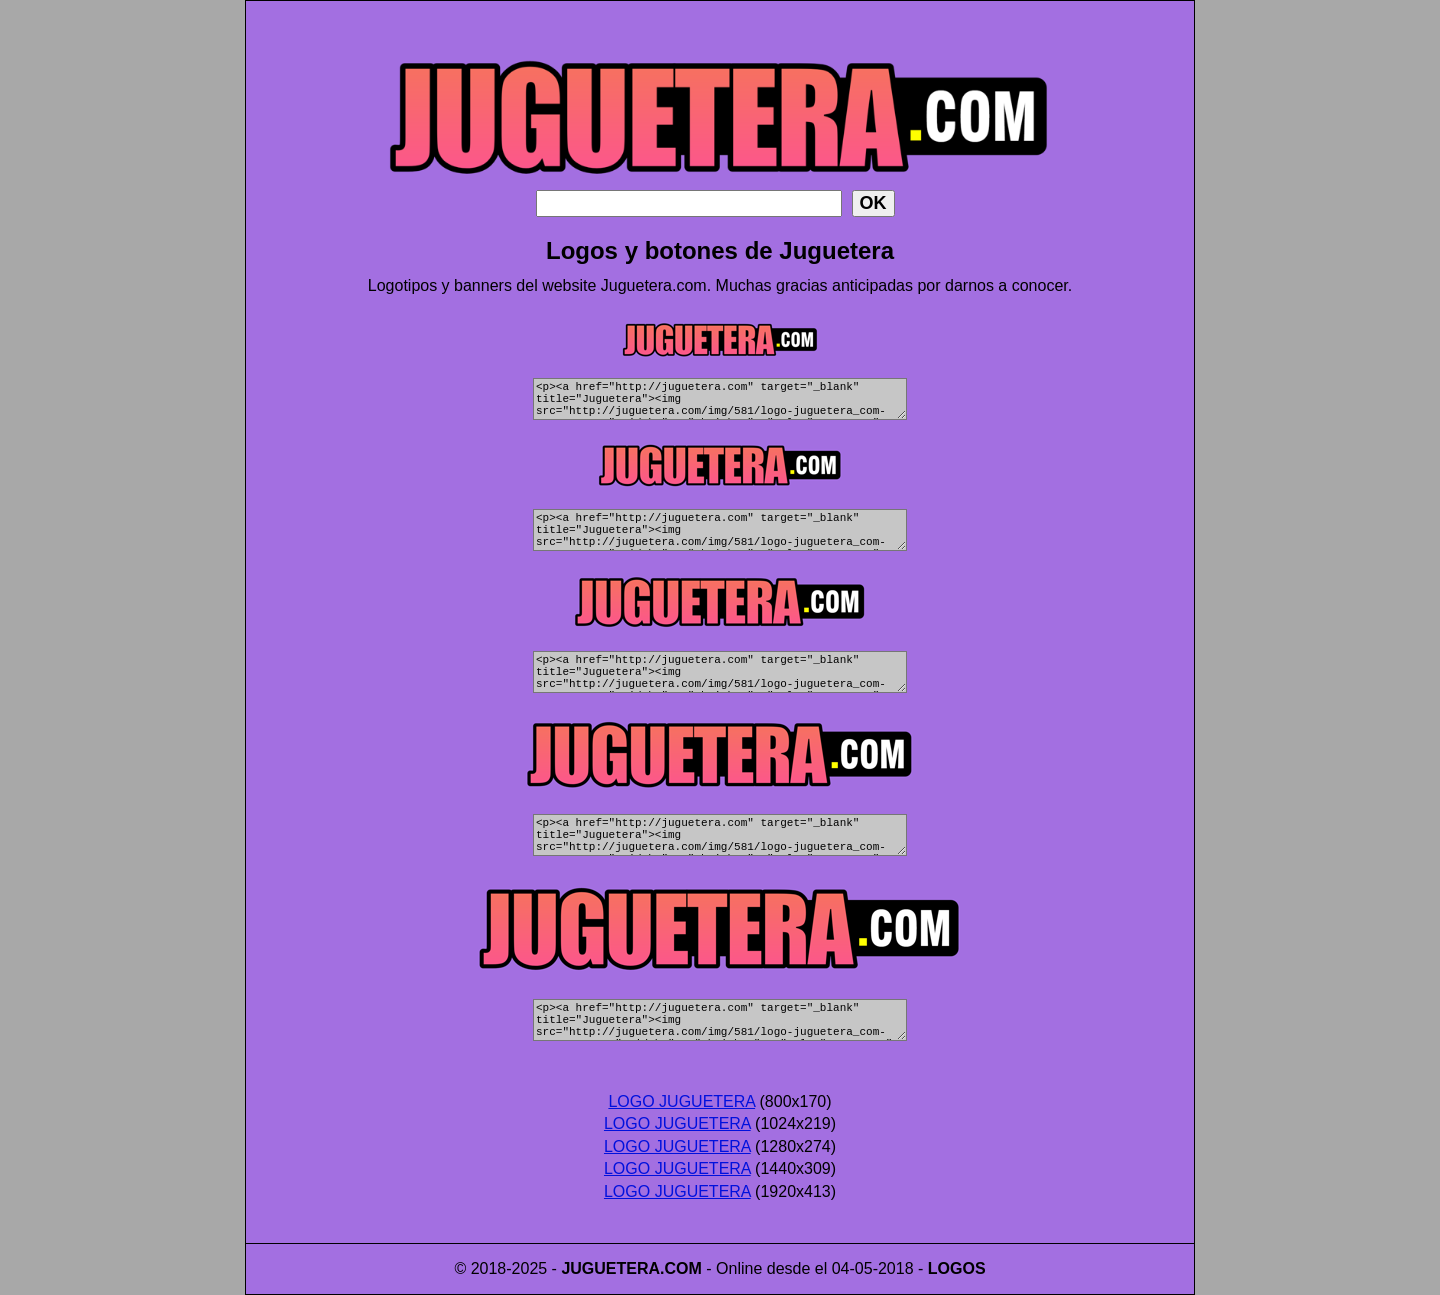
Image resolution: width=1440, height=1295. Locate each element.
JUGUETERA (610, 1268)
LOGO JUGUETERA (681, 1101)
